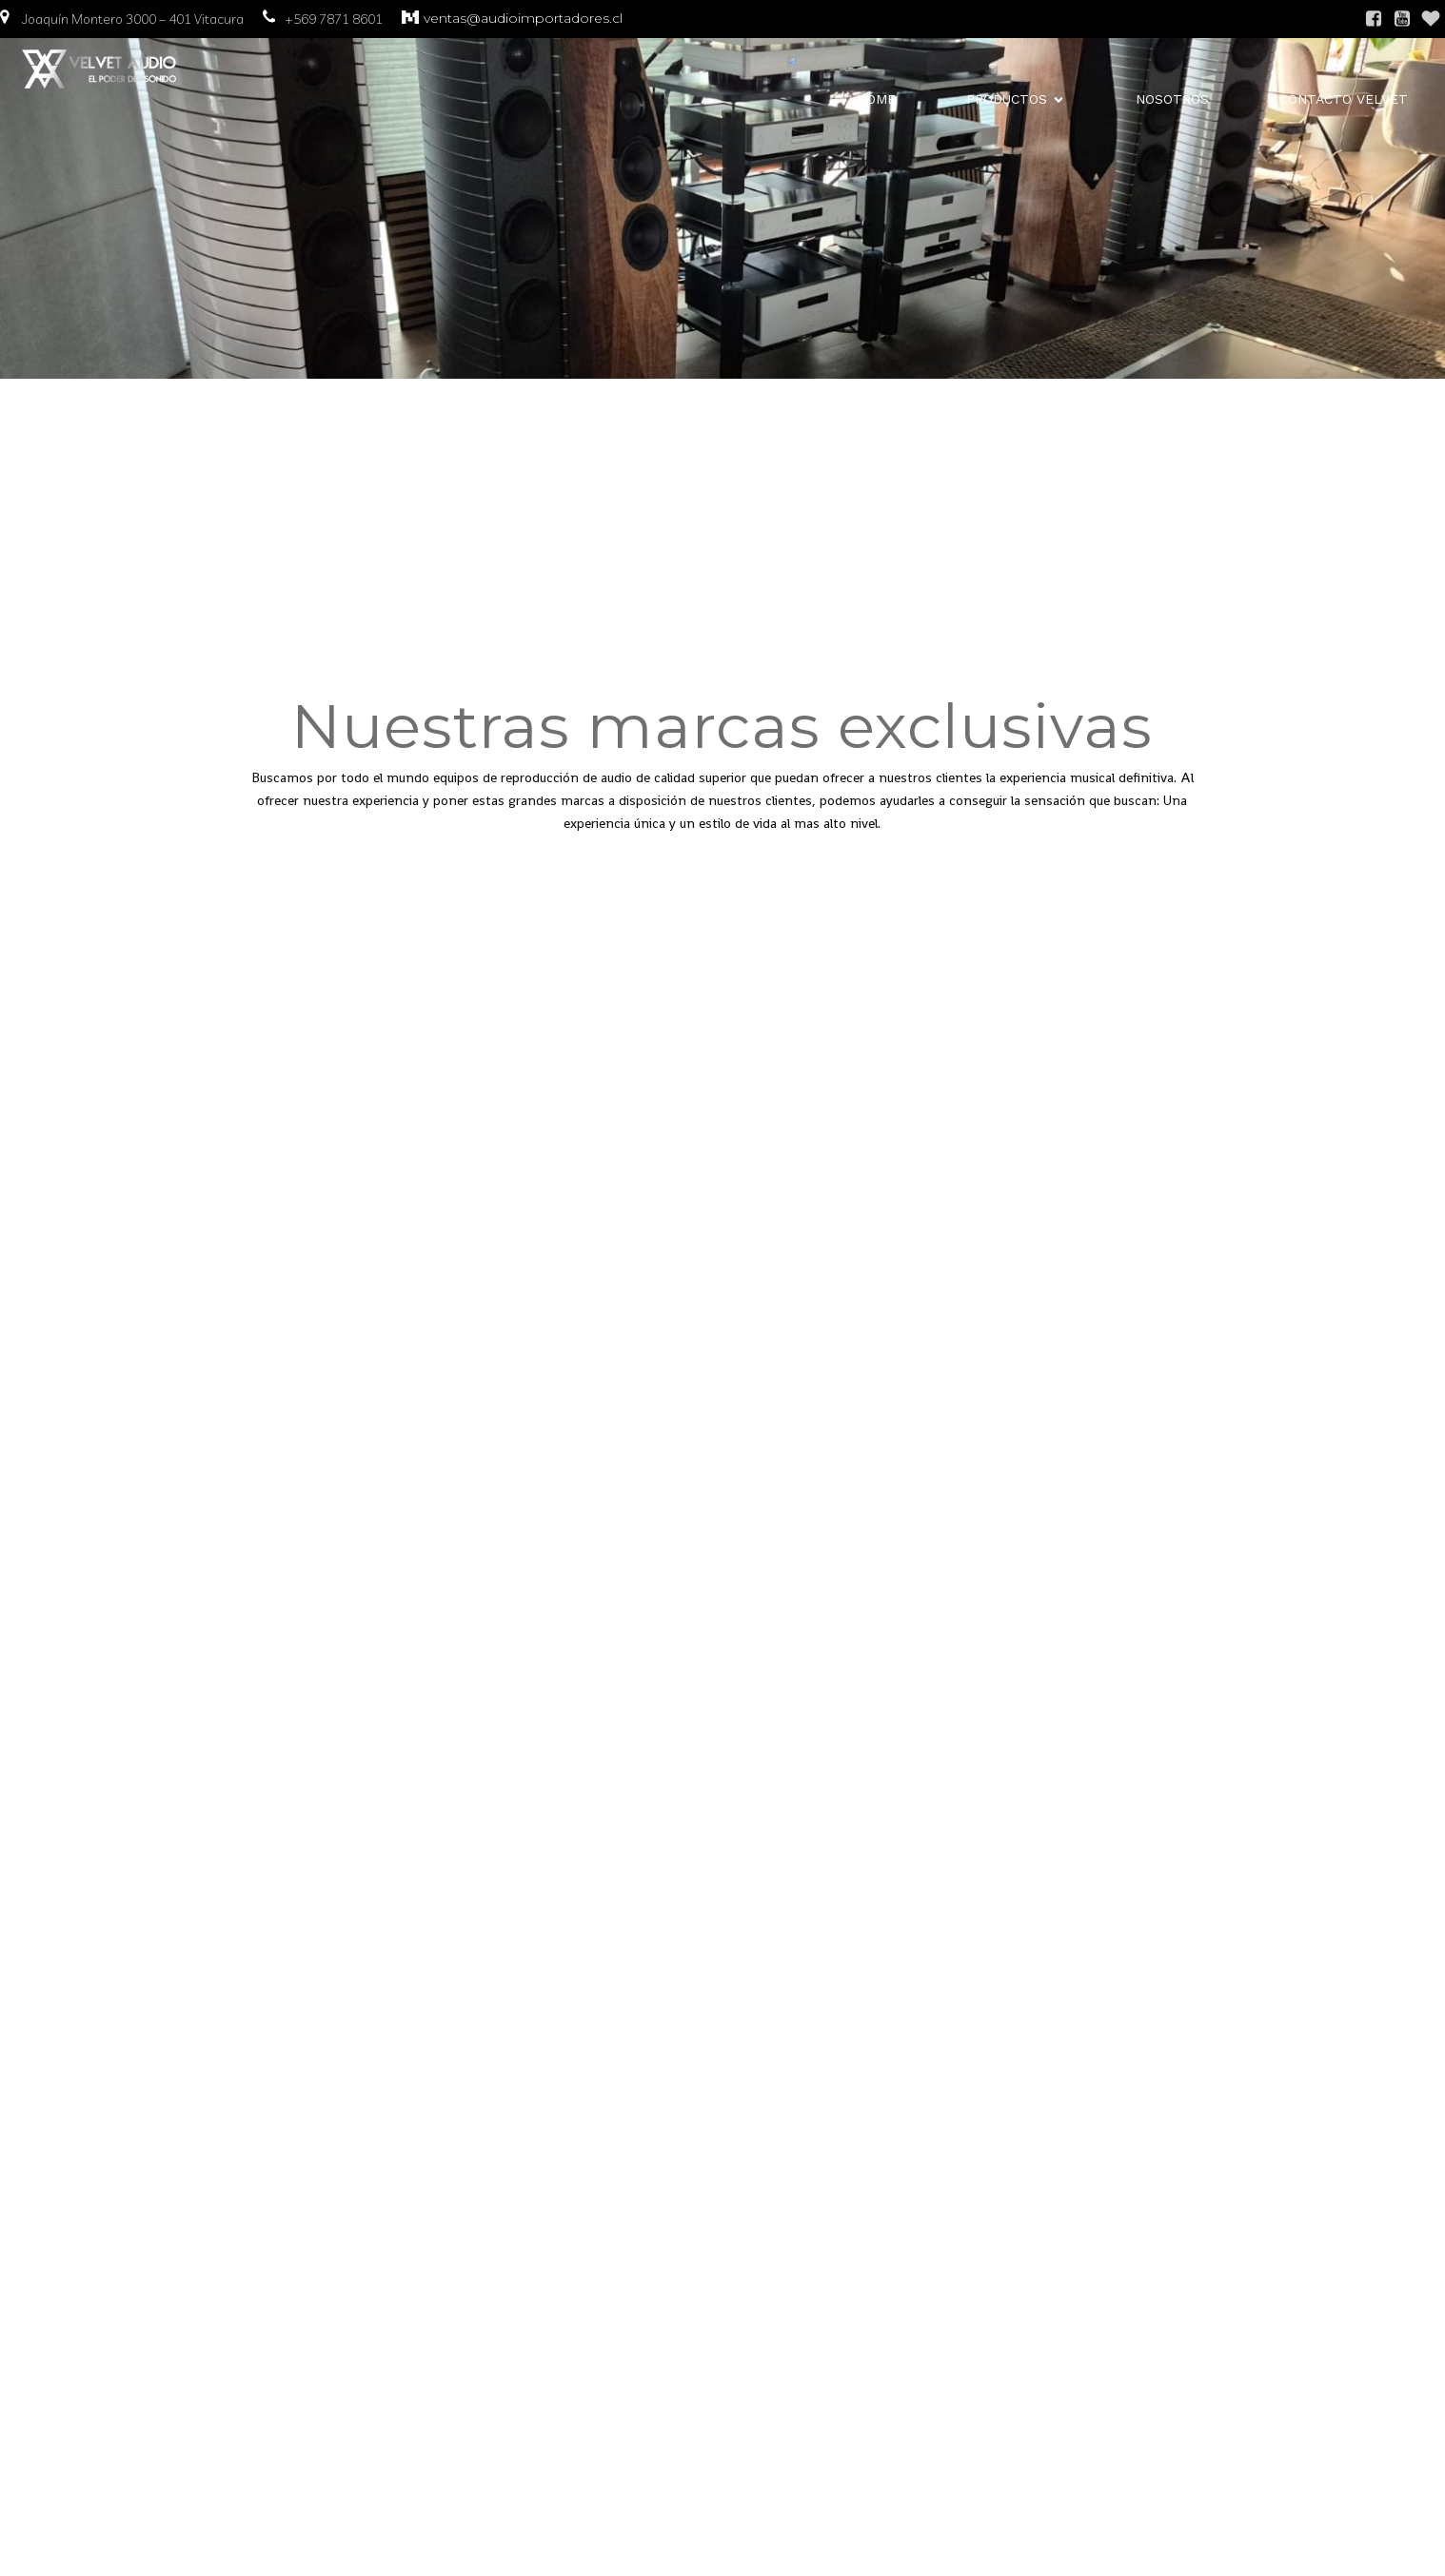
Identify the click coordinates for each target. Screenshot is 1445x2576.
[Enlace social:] (1402, 19)
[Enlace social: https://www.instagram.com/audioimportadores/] (1430, 19)
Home (876, 100)
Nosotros (1172, 100)
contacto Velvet (1343, 100)
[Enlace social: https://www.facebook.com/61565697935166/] (1373, 19)
